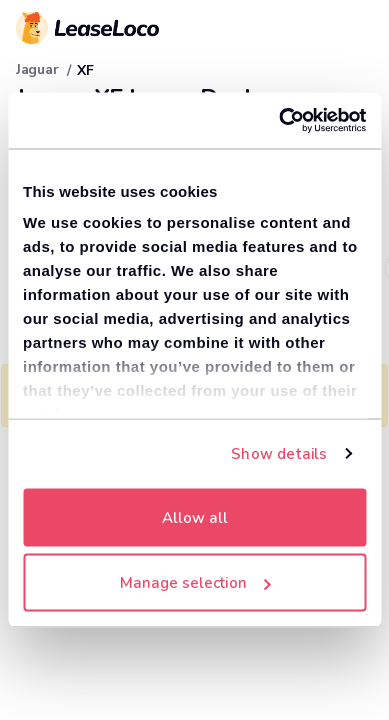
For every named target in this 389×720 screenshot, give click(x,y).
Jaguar (37, 69)
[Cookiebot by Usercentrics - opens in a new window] (279, 121)
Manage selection (195, 583)
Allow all (195, 517)
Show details (279, 454)
